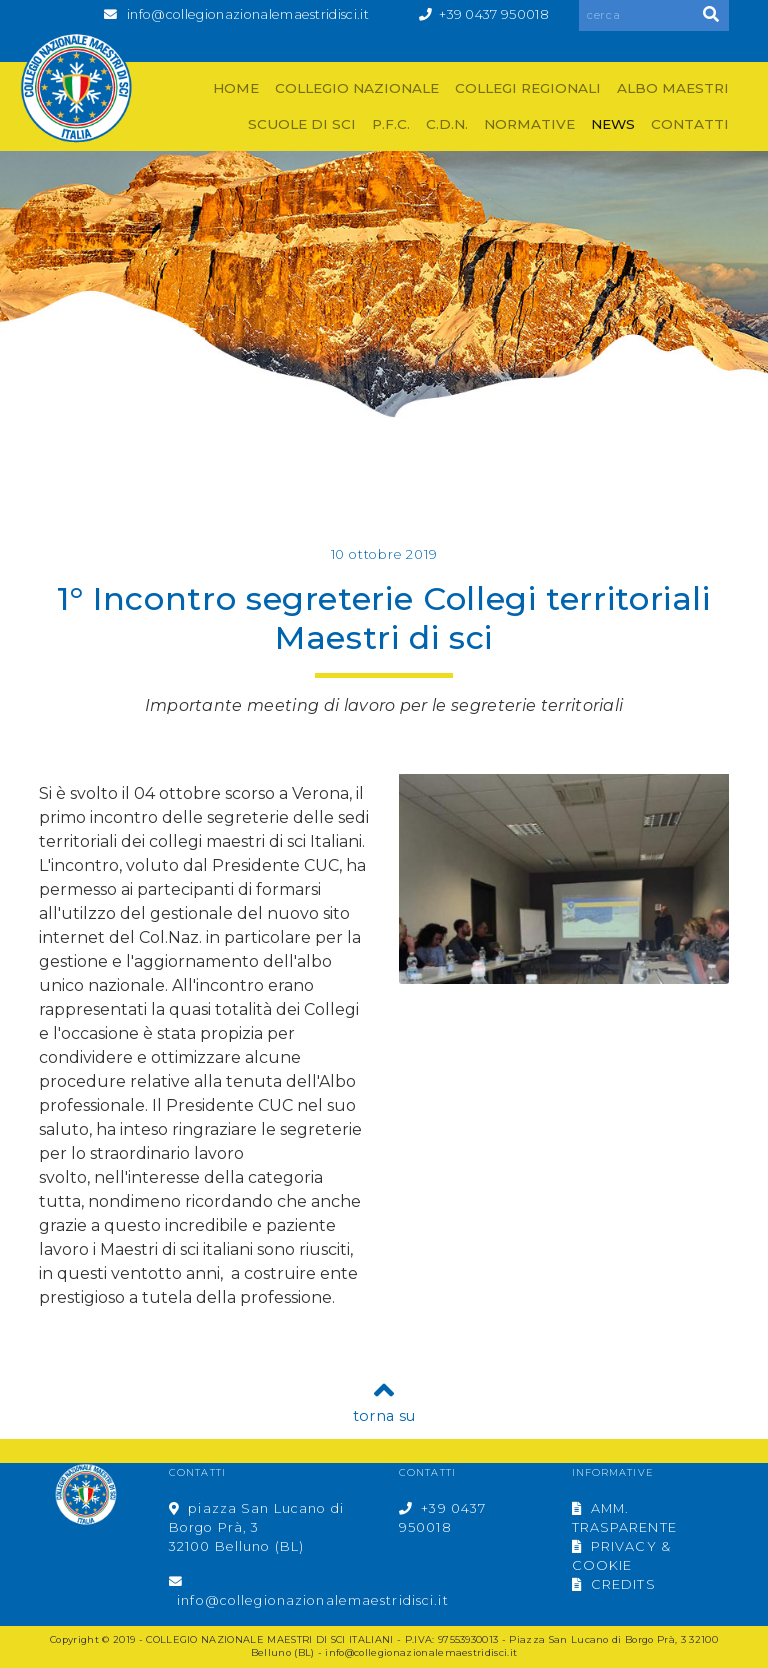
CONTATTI (690, 124)
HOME (236, 88)
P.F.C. (391, 124)
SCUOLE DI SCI (302, 124)
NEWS (613, 124)
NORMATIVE (529, 124)
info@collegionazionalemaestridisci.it (248, 14)
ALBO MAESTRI (673, 88)
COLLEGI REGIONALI (528, 88)
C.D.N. (447, 124)
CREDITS (614, 1584)
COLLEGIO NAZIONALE (357, 88)
